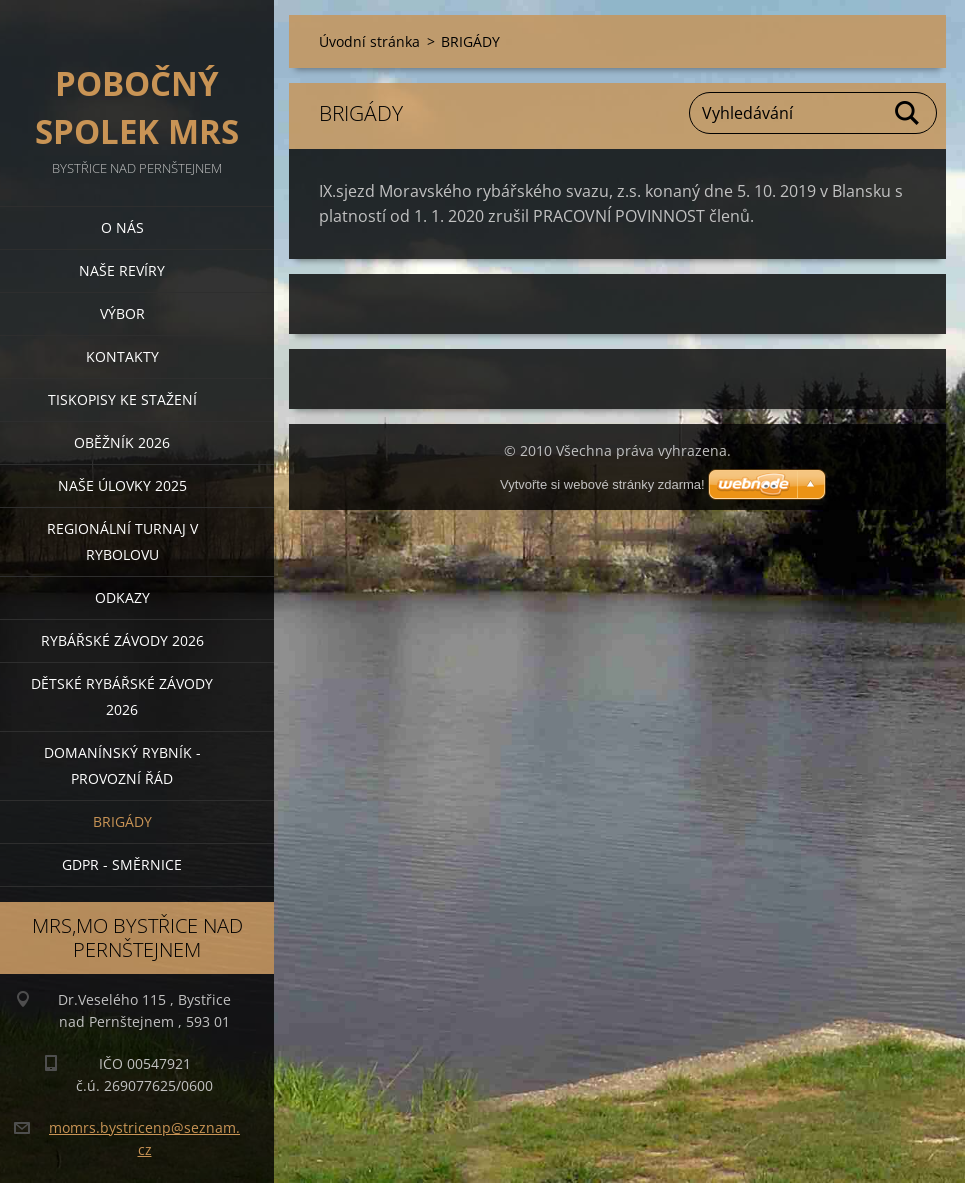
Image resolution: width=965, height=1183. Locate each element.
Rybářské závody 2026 (122, 640)
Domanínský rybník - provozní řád (122, 765)
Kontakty (122, 356)
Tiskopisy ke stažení (122, 399)
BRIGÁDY (122, 821)
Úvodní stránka (369, 41)
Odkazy (122, 597)
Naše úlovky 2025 (122, 485)
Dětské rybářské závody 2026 (122, 696)
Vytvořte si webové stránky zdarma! (602, 484)
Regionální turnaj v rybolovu (122, 541)
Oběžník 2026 (122, 442)
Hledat (908, 113)
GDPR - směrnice (122, 864)
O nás (122, 227)
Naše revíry (122, 270)
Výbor (122, 313)
